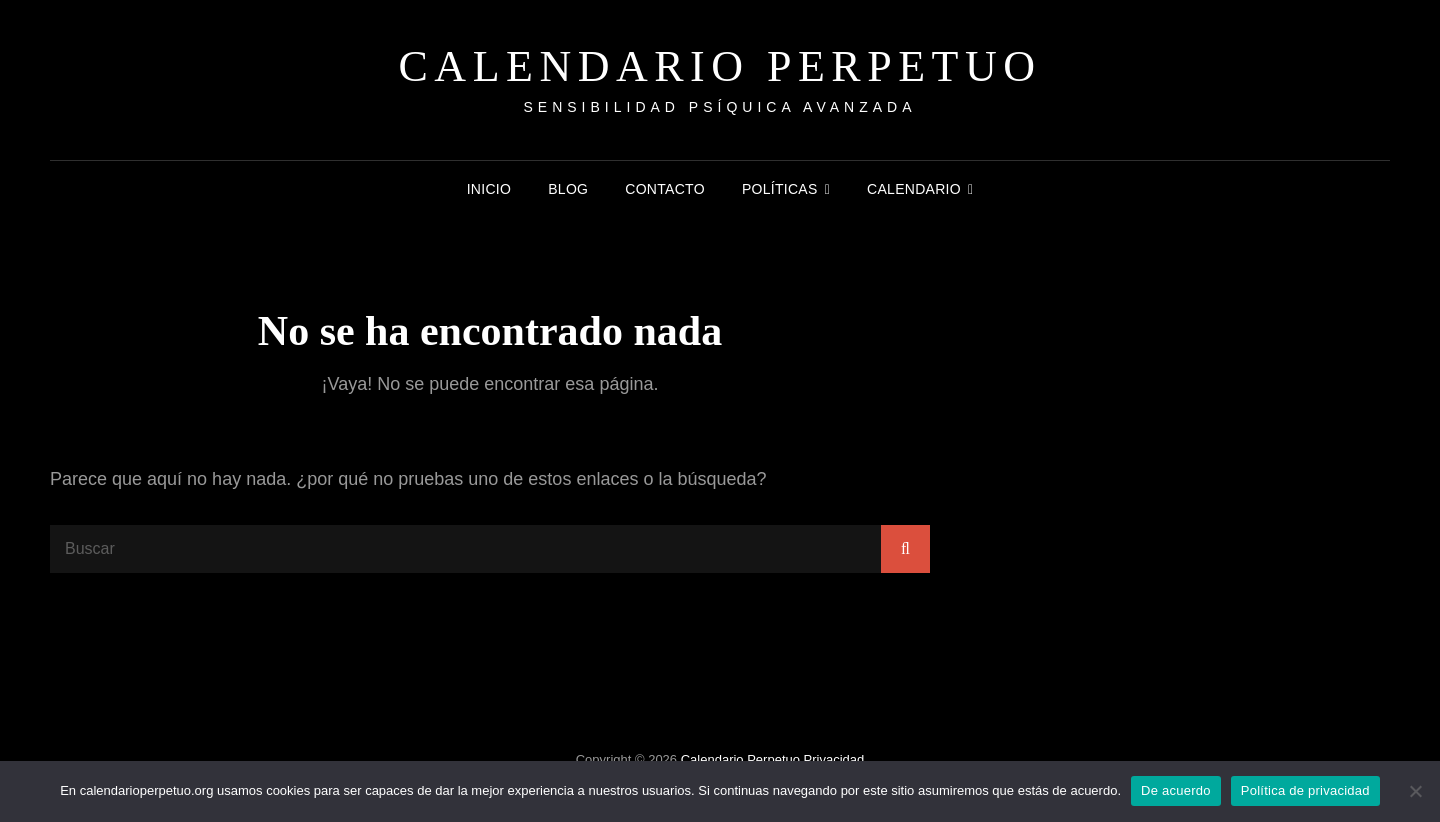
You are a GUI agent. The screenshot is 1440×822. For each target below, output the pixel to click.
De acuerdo (1176, 790)
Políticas (780, 189)
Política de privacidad (1305, 790)
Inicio (489, 189)
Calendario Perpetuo (720, 66)
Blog (568, 189)
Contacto (665, 189)
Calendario (914, 189)
